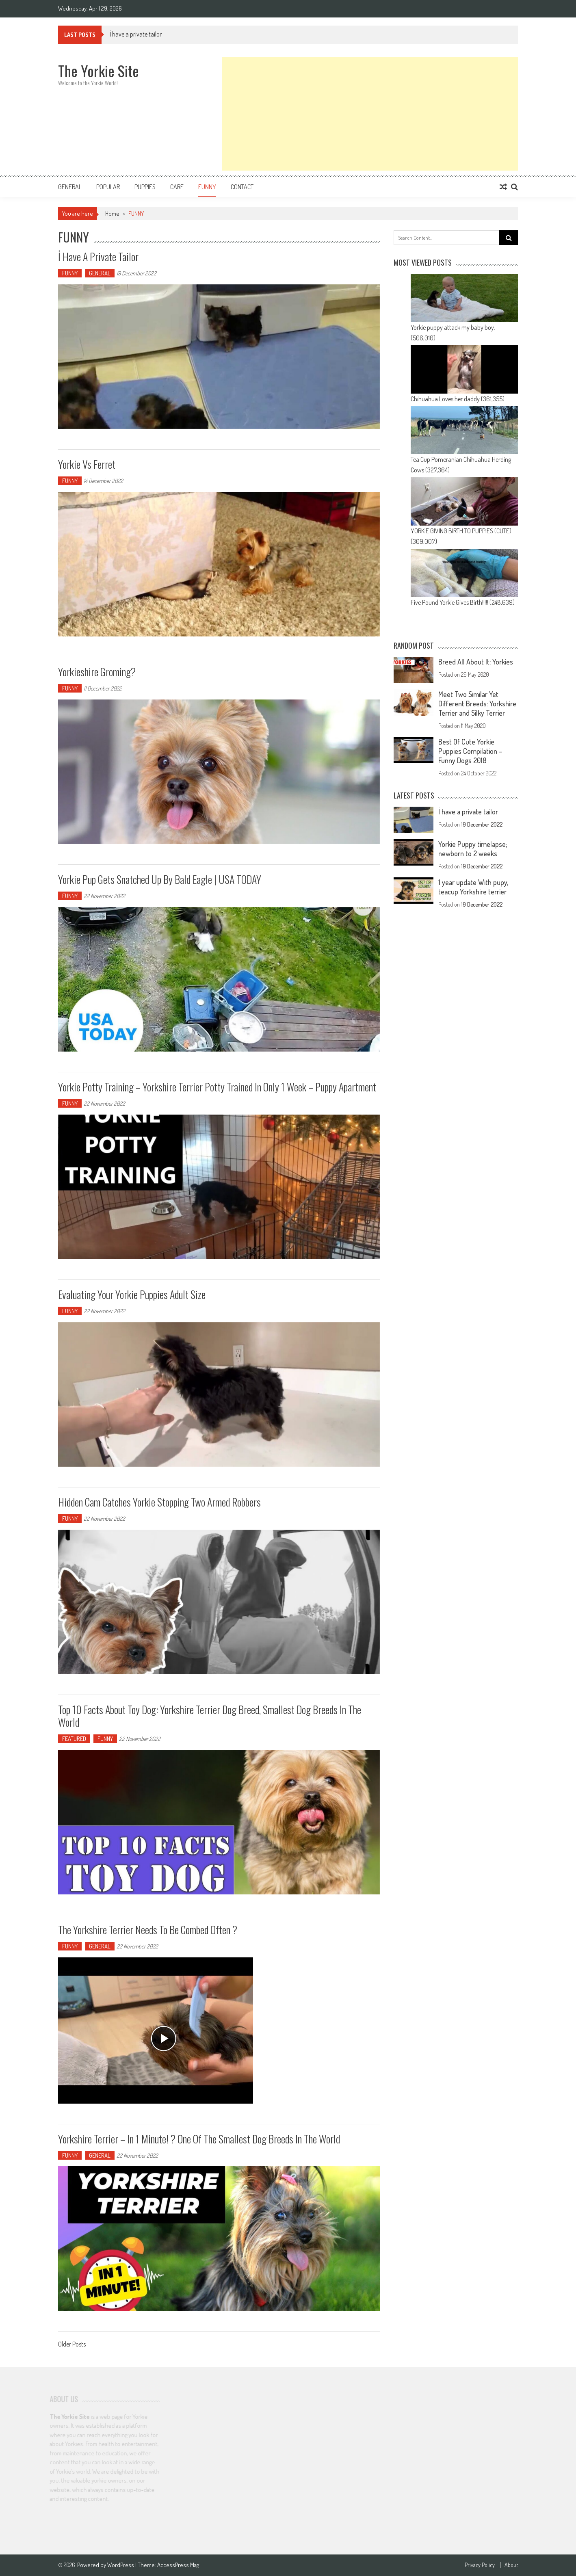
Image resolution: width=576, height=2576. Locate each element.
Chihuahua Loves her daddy (445, 399)
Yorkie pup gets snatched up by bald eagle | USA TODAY (159, 879)
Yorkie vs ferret (86, 464)
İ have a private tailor (136, 34)
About (511, 2565)
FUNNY (207, 187)
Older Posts (72, 2345)
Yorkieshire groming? (97, 672)
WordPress (121, 2565)
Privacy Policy (480, 2565)
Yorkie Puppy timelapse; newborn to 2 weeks (472, 849)
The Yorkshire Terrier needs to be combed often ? (147, 1929)
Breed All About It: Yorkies (475, 661)
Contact (242, 187)
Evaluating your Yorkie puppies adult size (132, 1294)
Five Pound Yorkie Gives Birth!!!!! (449, 602)
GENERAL (70, 187)
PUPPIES (145, 187)
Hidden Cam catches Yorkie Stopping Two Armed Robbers (159, 1502)
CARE (177, 187)
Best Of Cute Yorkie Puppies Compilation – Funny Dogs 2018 (470, 751)
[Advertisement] (370, 114)
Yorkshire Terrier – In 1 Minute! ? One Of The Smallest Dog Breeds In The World (199, 2139)
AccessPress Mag (178, 2565)
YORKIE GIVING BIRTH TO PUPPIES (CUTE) (461, 531)
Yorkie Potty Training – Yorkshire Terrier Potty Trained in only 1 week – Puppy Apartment (217, 1087)
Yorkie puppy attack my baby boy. (453, 327)
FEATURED (74, 1739)
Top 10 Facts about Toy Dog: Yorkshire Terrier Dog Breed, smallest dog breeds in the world (209, 1715)
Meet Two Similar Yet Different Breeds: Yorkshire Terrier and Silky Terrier (477, 703)
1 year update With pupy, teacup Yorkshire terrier (473, 887)
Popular (108, 187)
